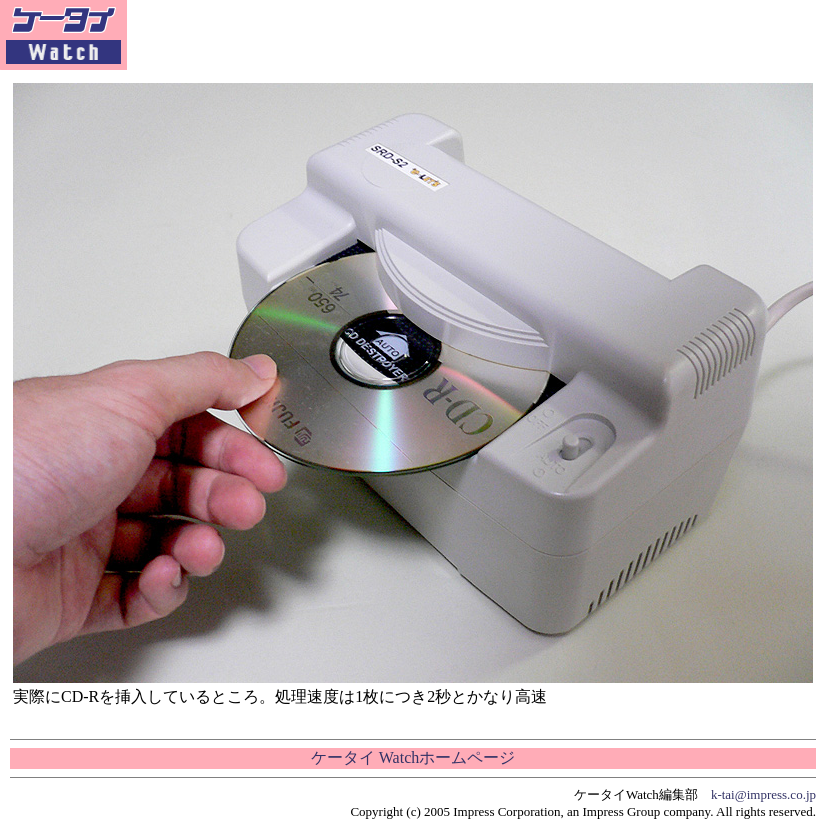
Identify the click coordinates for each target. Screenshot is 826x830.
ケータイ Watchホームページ (413, 757)
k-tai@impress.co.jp (763, 794)
